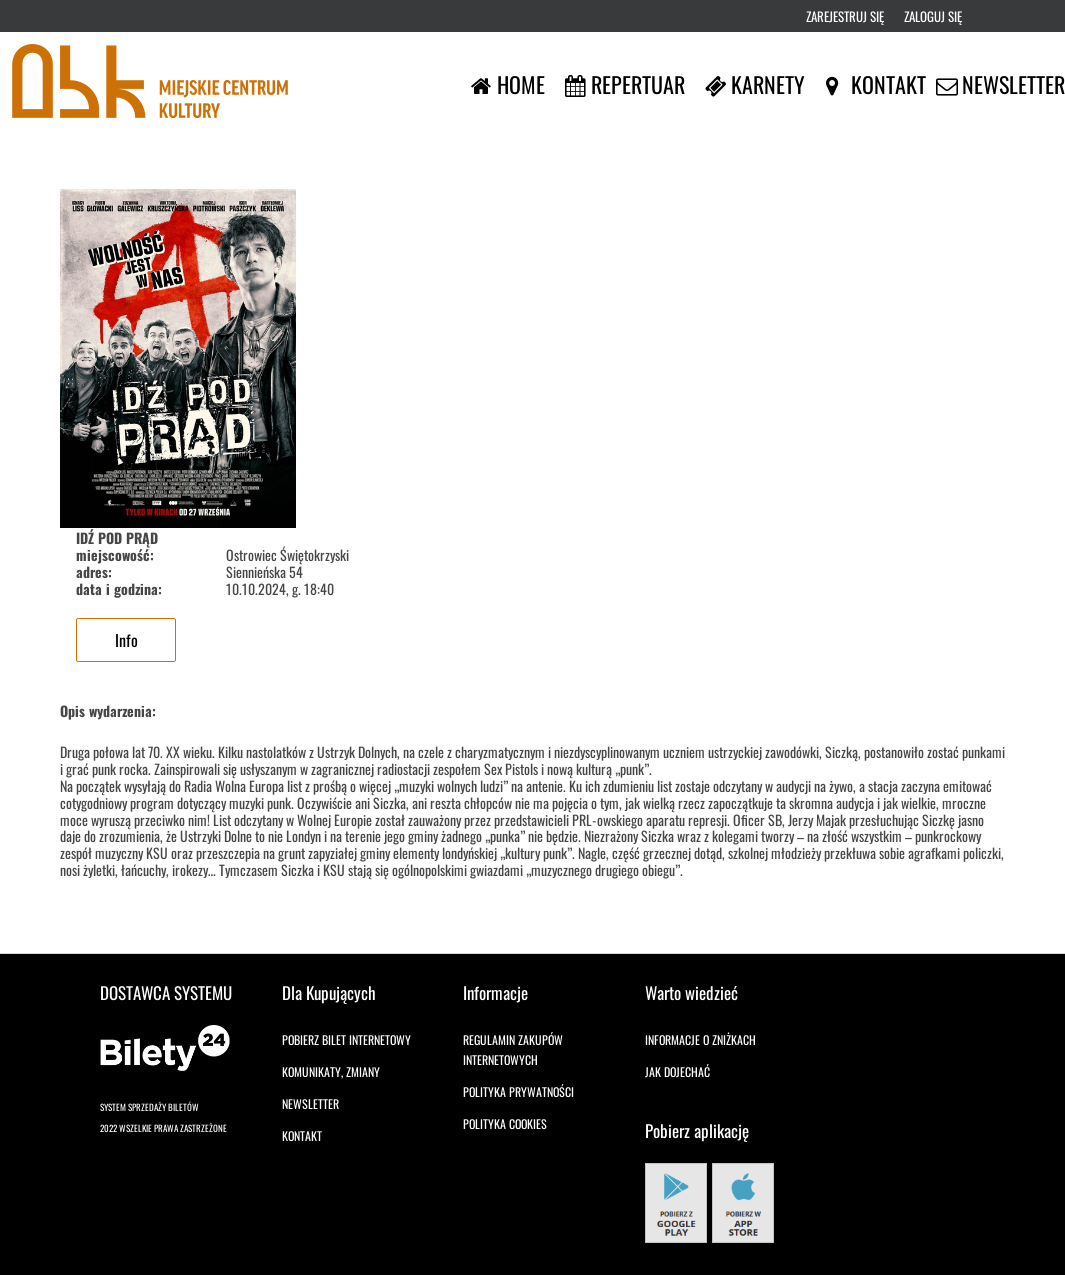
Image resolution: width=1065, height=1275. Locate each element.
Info (126, 640)
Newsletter (310, 1103)
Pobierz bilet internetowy (346, 1039)
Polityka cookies (505, 1123)
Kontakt (302, 1135)
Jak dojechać (677, 1071)
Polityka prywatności (518, 1091)
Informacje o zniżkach (700, 1039)
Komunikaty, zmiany (331, 1071)
